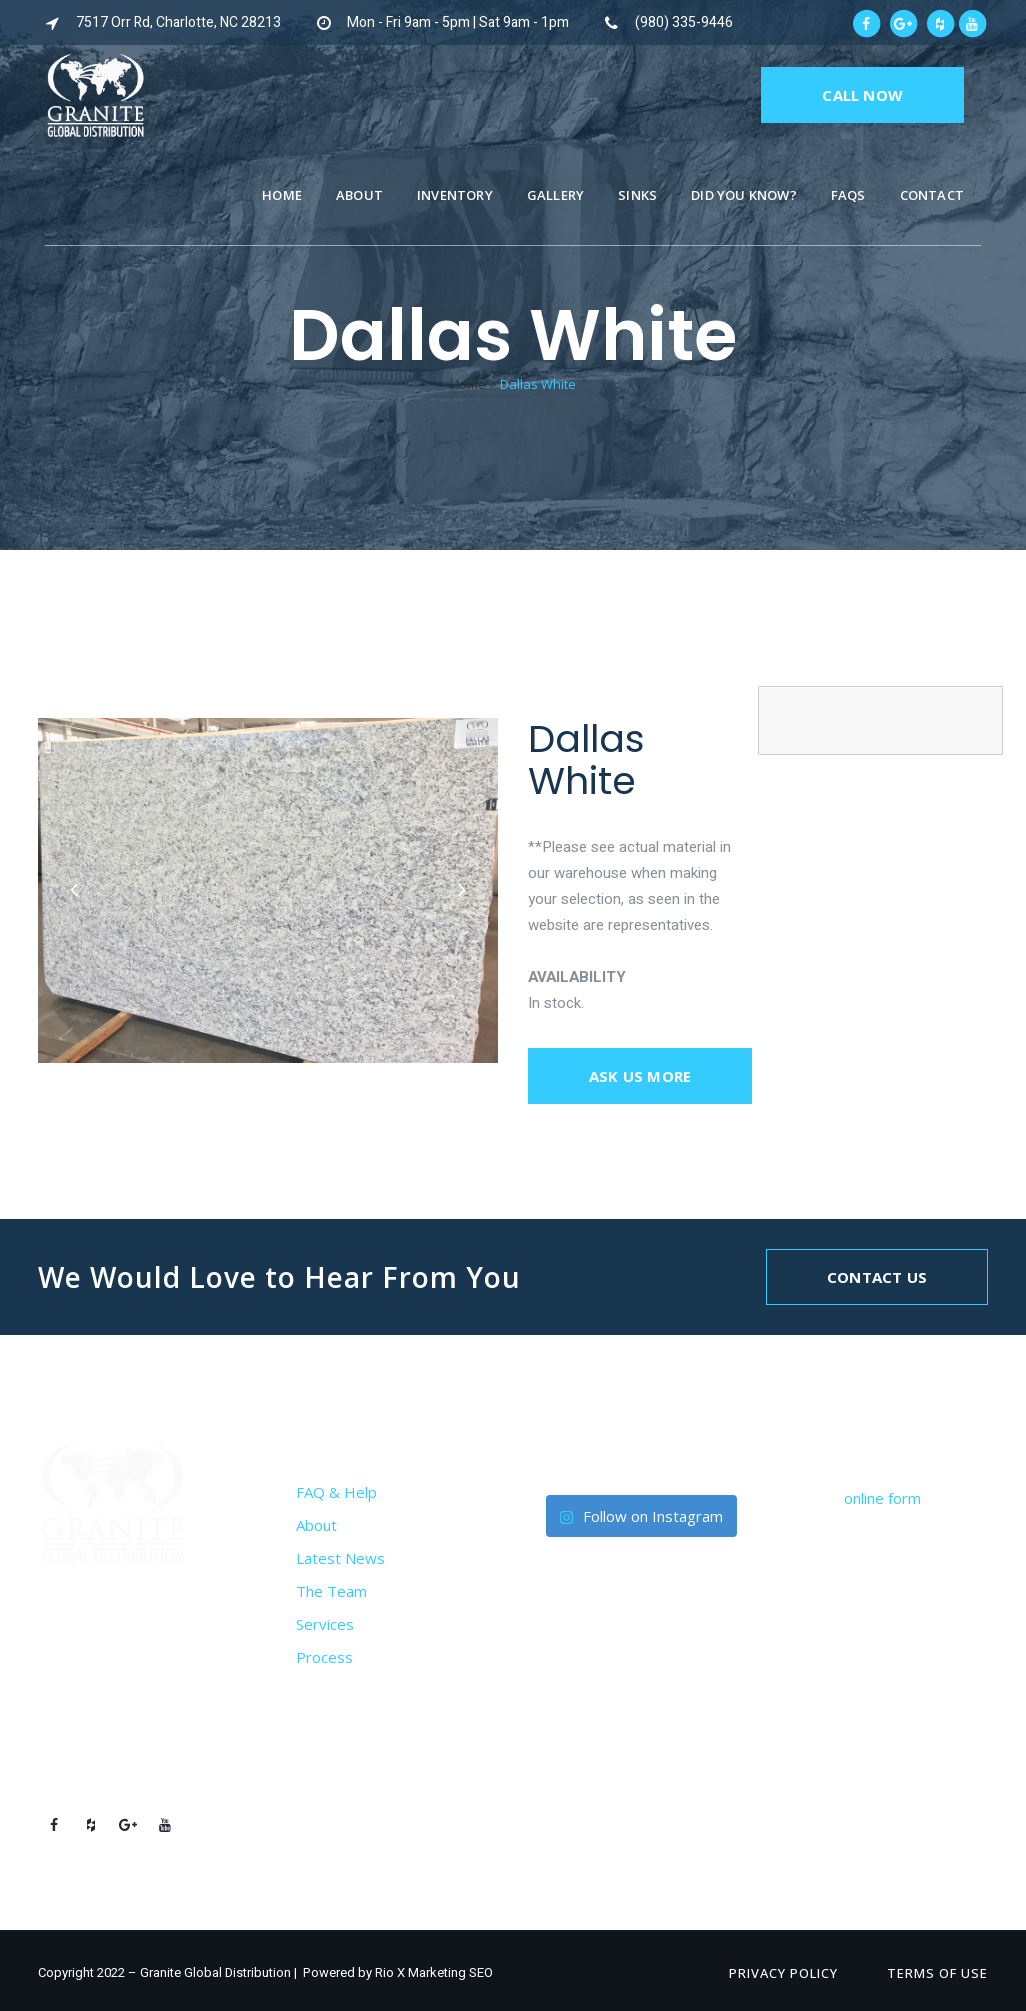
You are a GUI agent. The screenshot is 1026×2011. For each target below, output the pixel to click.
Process (324, 1657)
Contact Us (877, 1277)
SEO (481, 1972)
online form (882, 1498)
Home (468, 384)
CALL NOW (862, 95)
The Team (331, 1591)
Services (325, 1624)
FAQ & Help (336, 1492)
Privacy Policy (783, 1973)
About (316, 1525)
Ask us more (640, 1076)
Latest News (340, 1558)
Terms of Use (937, 1973)
